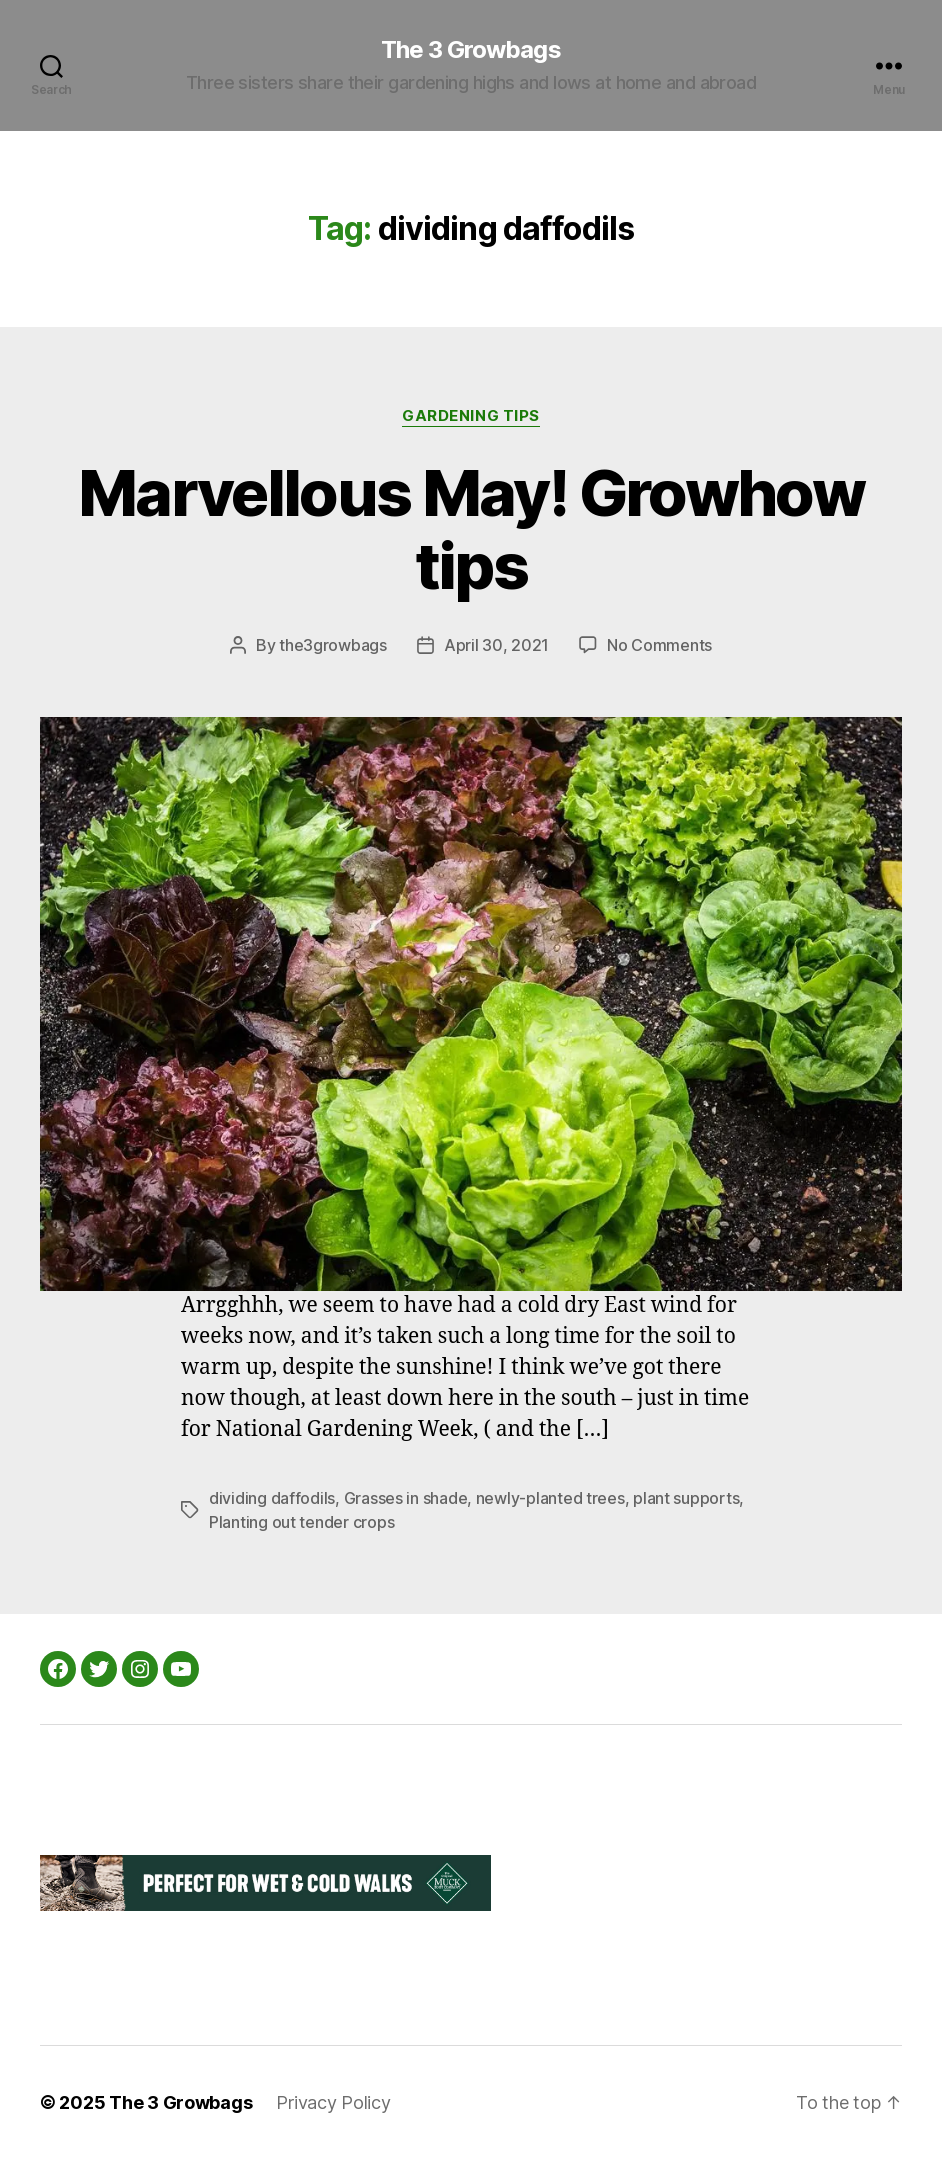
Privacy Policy (333, 2102)
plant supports (686, 1498)
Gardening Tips (471, 416)
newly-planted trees (550, 1498)
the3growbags (333, 645)
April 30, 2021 (496, 645)
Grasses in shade (406, 1498)
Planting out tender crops (301, 1522)
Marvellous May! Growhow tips (471, 529)
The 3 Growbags (470, 50)
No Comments (659, 645)
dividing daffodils (272, 1498)
